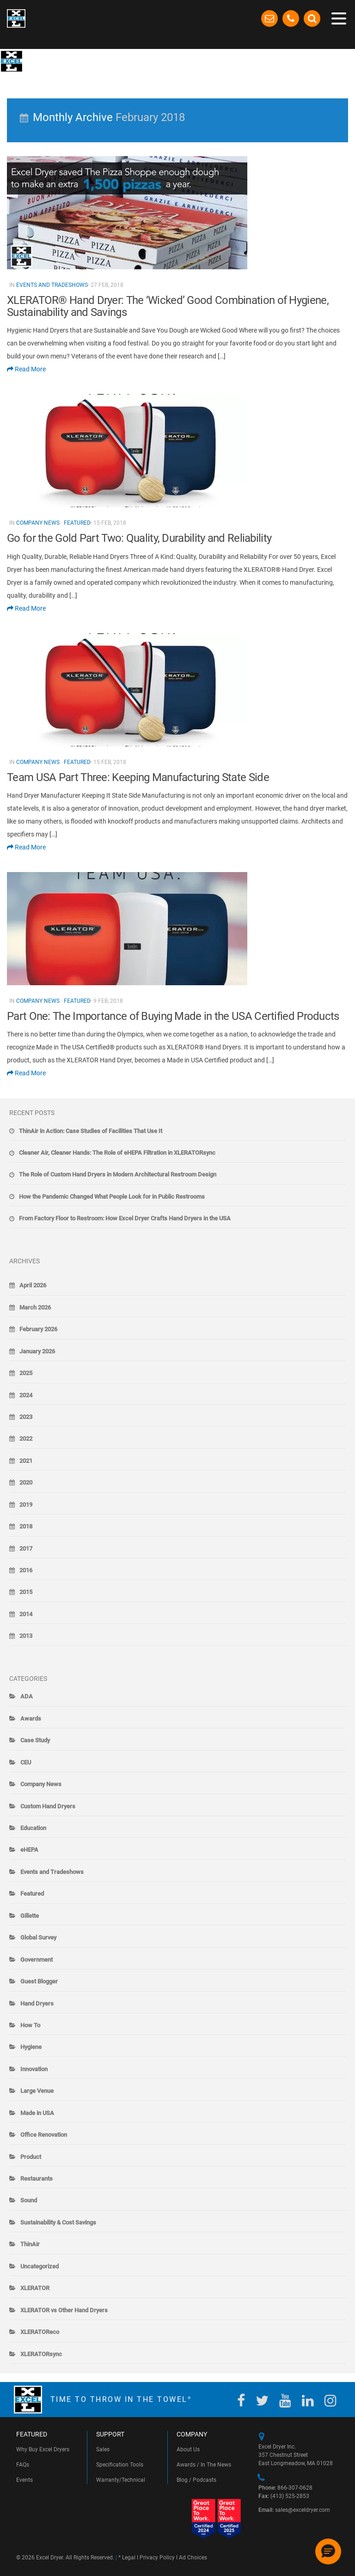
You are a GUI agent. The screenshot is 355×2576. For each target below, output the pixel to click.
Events (24, 2480)
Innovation (34, 2069)
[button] (328, 2551)
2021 (25, 1460)
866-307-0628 (285, 2488)
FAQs (22, 2464)
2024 (25, 1395)
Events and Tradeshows (52, 285)
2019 (25, 1504)
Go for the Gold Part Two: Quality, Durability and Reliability (139, 538)
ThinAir (30, 2244)
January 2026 (37, 1351)
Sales (103, 2449)
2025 (25, 1373)
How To (30, 2025)
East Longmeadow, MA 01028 (295, 2463)
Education (33, 1827)
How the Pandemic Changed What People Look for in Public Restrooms (112, 1196)
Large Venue (37, 2090)
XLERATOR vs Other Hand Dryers (64, 2310)
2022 (25, 1438)
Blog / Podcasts (196, 2480)
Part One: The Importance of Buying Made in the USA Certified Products (173, 1016)
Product (30, 2156)
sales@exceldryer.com (294, 2510)
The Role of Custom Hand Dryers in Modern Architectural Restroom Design (117, 1174)
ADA (26, 1696)
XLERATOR (34, 2288)
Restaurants (36, 2178)
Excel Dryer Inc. (277, 2446)
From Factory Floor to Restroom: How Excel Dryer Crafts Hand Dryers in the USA (125, 1218)
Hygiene (31, 2046)
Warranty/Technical (120, 2480)
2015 (25, 1591)
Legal (128, 2557)
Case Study (35, 1740)
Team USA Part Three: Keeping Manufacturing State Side (138, 777)
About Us (188, 2449)
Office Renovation (43, 2134)
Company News (38, 523)
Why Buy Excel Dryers (42, 2449)
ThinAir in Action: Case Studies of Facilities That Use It (90, 1130)
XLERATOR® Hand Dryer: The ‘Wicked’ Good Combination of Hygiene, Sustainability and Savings (168, 306)
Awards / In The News (204, 2464)
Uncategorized (39, 2266)
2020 (25, 1482)
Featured (77, 523)
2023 (25, 1416)
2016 (25, 1570)
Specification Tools (119, 2464)
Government (36, 1959)
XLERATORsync (41, 2354)
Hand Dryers (37, 2003)
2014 (25, 1614)
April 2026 (32, 1285)
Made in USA (37, 2112)
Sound (28, 2200)
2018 (25, 1526)
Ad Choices (193, 2557)
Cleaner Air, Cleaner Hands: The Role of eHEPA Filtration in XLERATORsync (117, 1152)
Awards (30, 1718)
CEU (25, 1762)
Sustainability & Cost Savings (58, 2222)
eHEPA (29, 1849)
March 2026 (35, 1307)
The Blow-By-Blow (60, 60)
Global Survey (38, 1937)
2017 (25, 1548)
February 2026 (38, 1329)
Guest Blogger (39, 1981)
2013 (25, 1635)
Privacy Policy (157, 2557)
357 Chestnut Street (283, 2455)
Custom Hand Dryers (47, 1806)
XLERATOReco (39, 2331)
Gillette (29, 1915)
